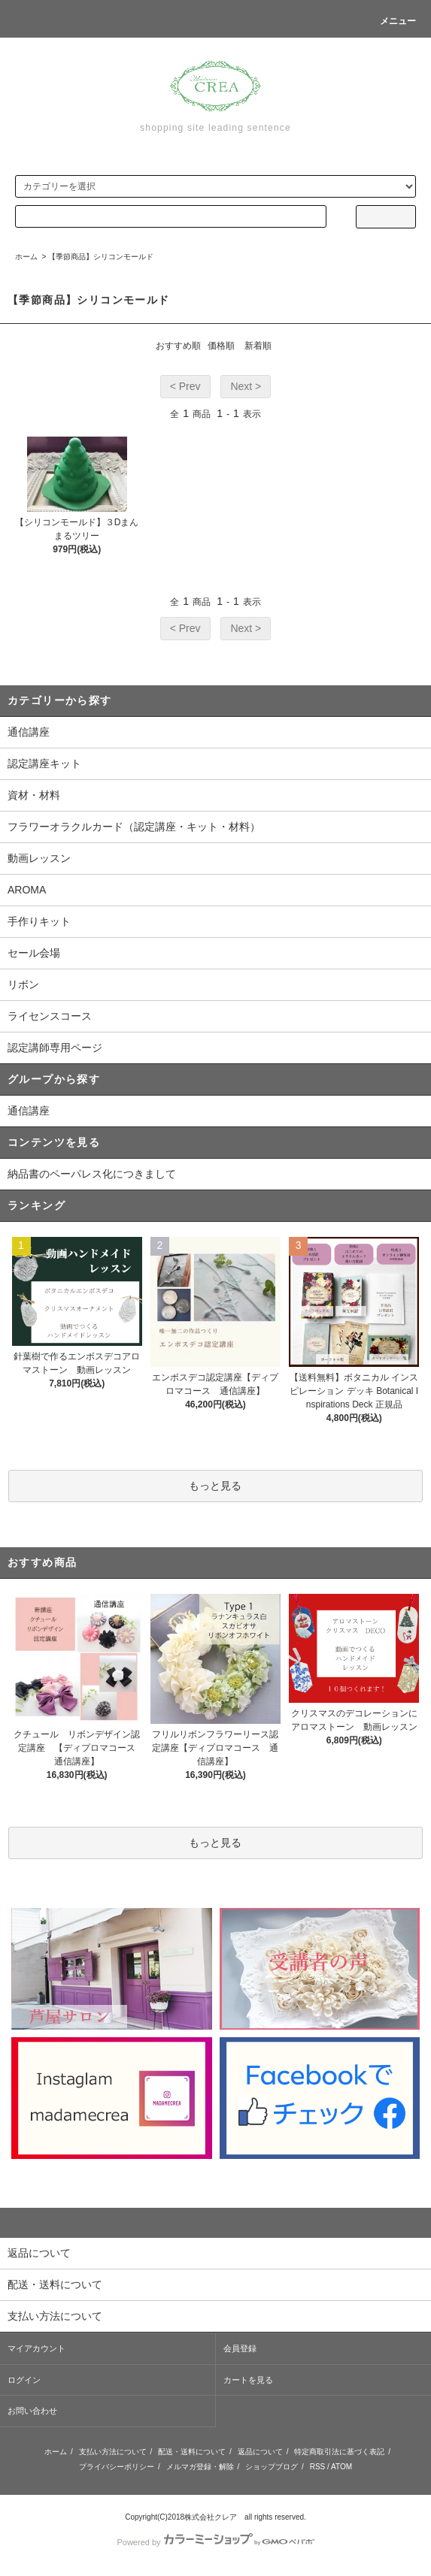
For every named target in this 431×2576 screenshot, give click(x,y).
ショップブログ (271, 2467)
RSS (318, 2467)
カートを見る (248, 2379)
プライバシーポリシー (116, 2467)
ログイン (24, 2379)
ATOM (341, 2467)
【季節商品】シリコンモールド (100, 256)
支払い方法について (113, 2452)
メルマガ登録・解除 (200, 2467)
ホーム (26, 256)
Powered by (215, 2542)
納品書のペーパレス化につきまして (92, 1174)
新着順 (258, 345)
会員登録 (239, 2348)
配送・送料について (192, 2452)
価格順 (221, 345)
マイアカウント (36, 2348)
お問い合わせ (32, 2410)
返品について (260, 2452)
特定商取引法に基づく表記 (339, 2452)
